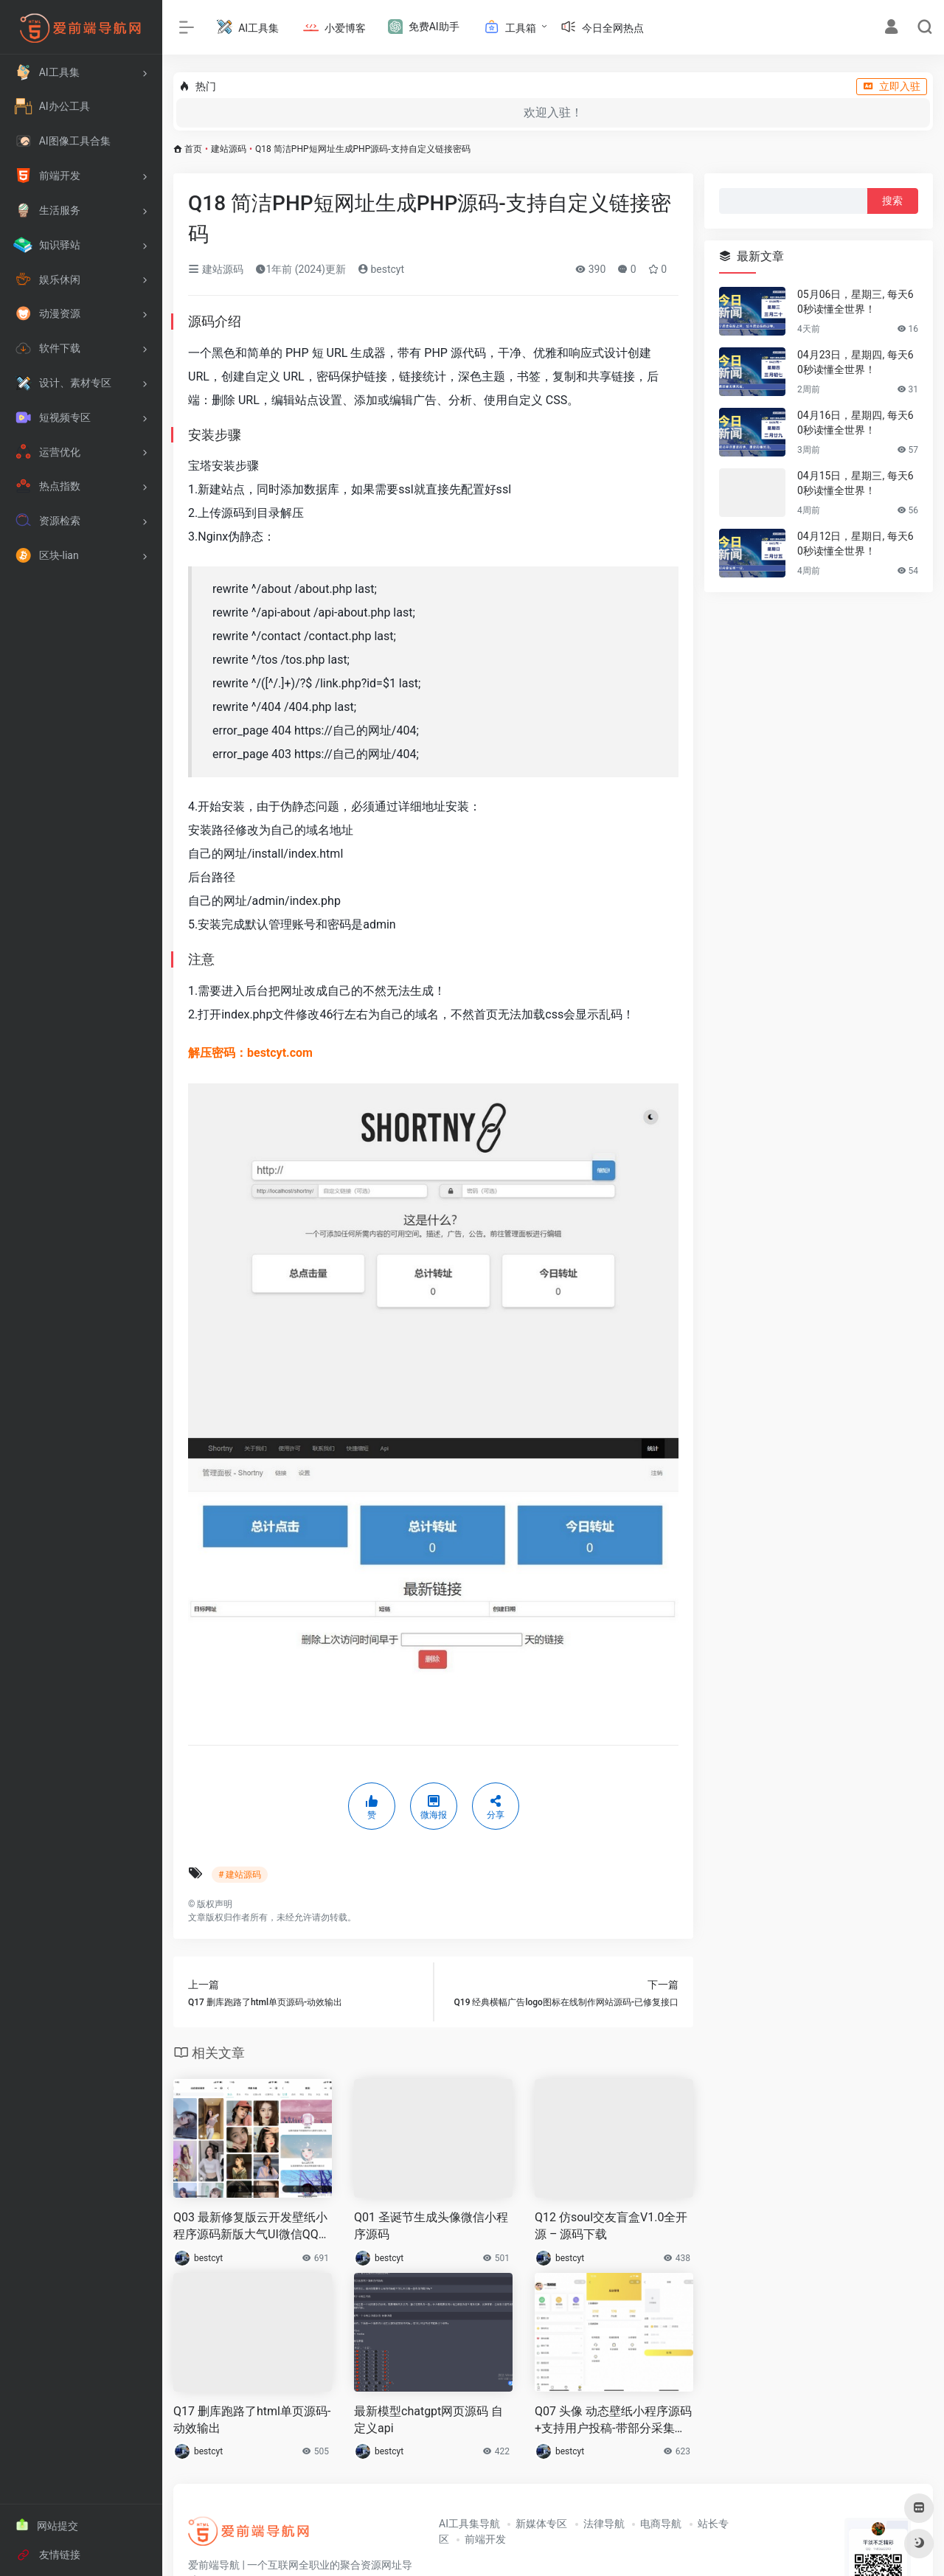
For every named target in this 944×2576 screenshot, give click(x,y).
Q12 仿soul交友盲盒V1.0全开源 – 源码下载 (611, 2225)
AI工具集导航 (469, 2524)
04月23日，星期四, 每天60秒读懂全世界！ (855, 362)
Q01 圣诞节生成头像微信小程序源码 (431, 2225)
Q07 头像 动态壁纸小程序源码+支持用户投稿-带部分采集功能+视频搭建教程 (613, 2420)
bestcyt (381, 269)
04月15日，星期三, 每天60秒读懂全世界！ (855, 483)
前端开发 (485, 2539)
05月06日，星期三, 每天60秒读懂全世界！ (855, 301)
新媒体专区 (541, 2524)
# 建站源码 (239, 1874)
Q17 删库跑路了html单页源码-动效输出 (251, 2419)
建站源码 (228, 149)
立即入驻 (891, 86)
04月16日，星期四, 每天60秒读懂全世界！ (855, 422)
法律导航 (604, 2524)
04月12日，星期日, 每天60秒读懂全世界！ (855, 543)
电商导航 (660, 2524)
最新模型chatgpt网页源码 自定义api (428, 2419)
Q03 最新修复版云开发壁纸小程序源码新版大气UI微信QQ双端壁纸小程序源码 (251, 2226)
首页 (193, 149)
